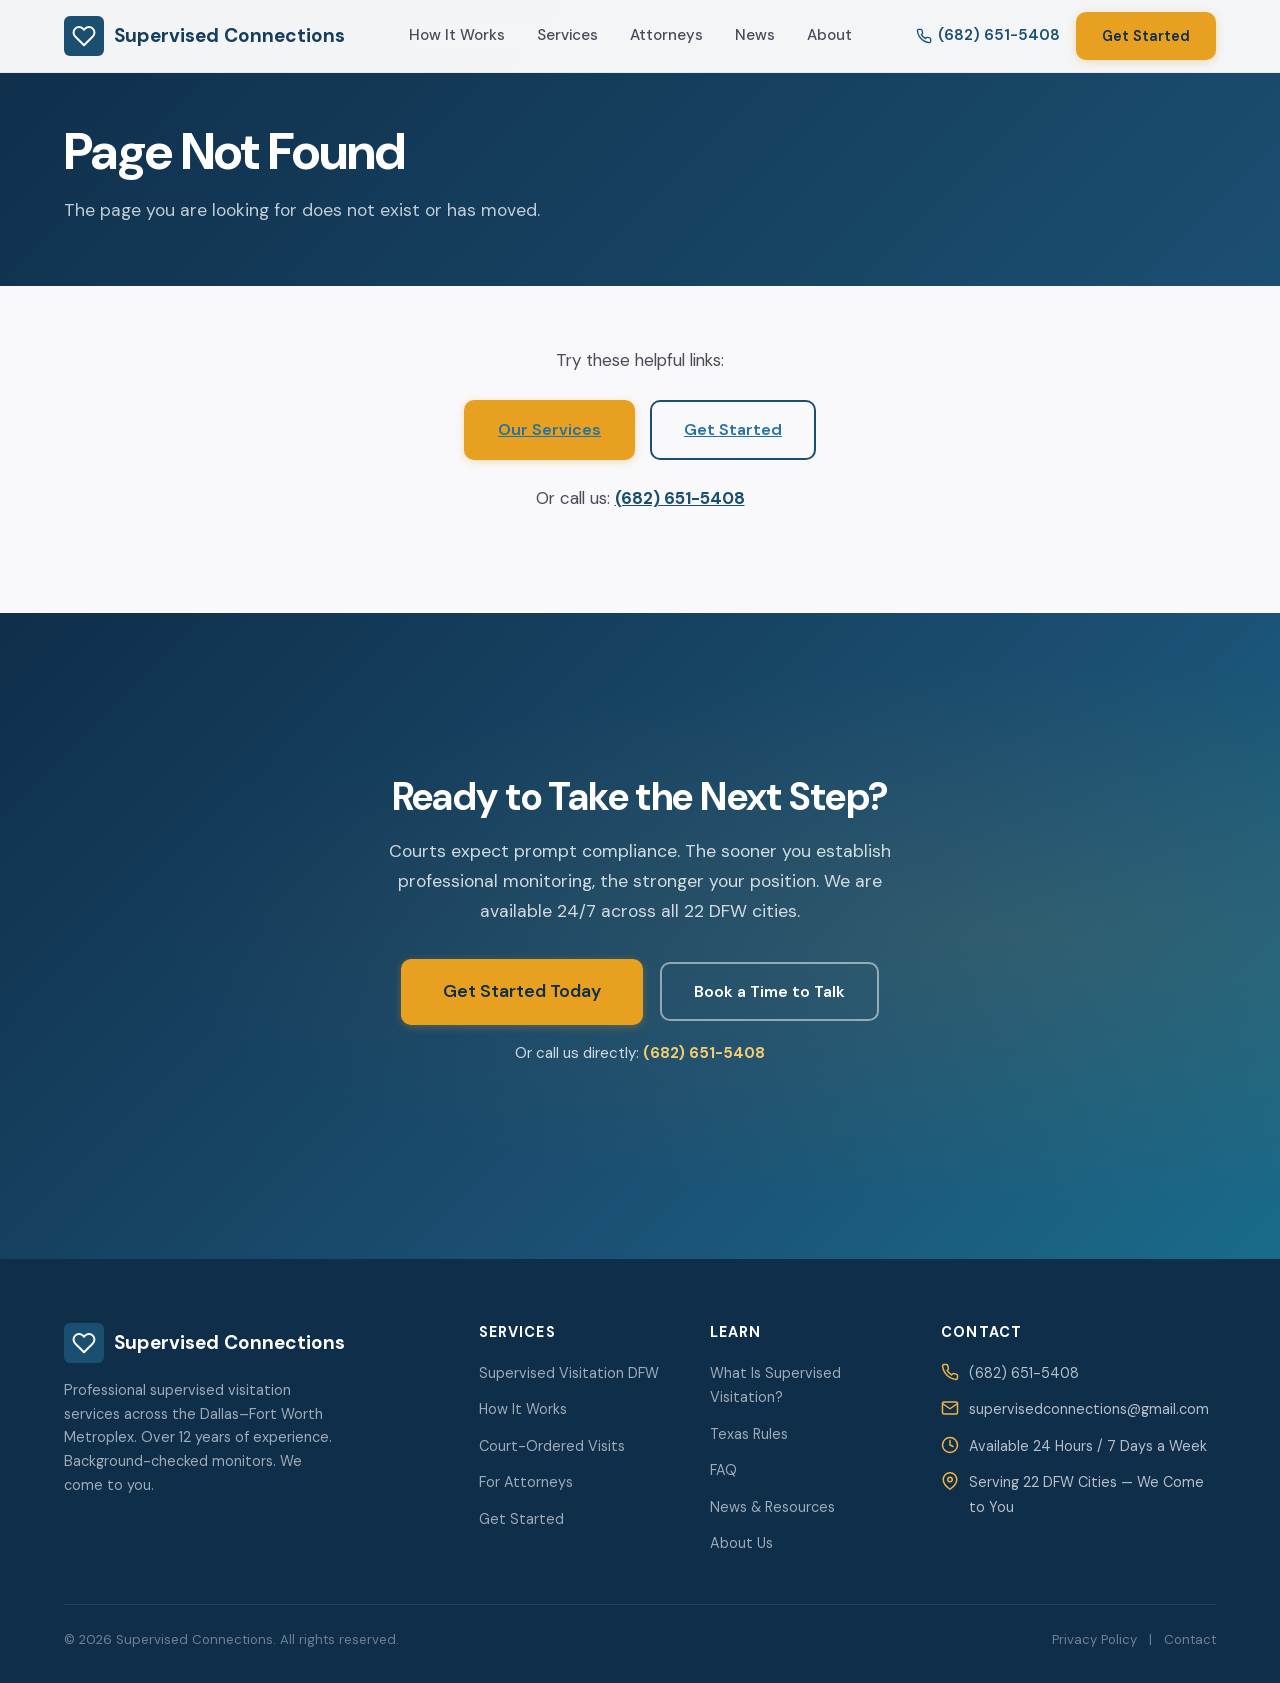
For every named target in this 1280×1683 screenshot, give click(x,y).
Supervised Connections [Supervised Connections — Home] (204, 36)
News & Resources (772, 1507)
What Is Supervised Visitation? (775, 1385)
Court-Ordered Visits (552, 1446)
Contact (1190, 1639)
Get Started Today (522, 991)
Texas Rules (749, 1434)
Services (567, 35)
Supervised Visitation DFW (569, 1373)
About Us (741, 1543)
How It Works (457, 35)
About (829, 35)
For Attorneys (526, 1482)
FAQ (723, 1470)
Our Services (549, 429)
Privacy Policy (1094, 1639)
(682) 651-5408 (680, 498)
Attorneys (666, 35)
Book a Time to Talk (769, 991)
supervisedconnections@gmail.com (1089, 1409)
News (755, 35)
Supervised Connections (204, 1343)
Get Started (1146, 36)
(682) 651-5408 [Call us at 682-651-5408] (988, 35)
